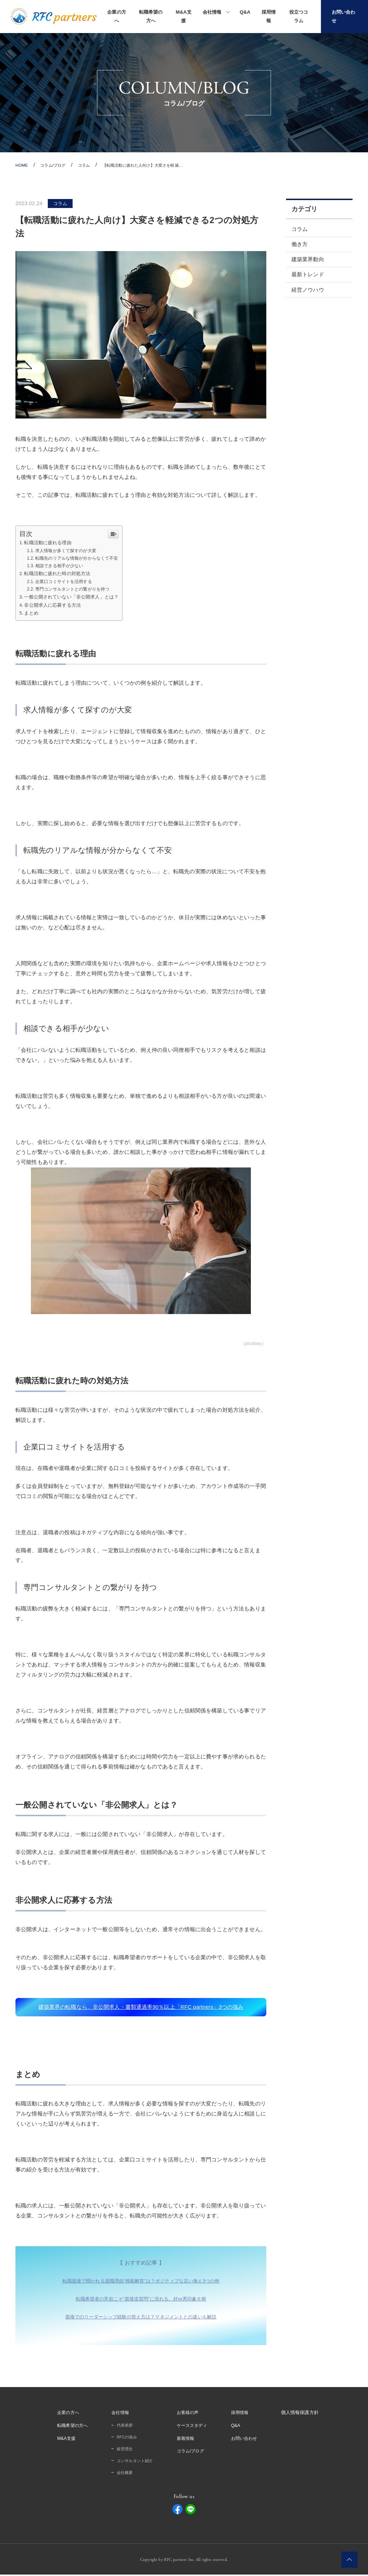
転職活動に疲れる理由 (50, 542)
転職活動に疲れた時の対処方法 (60, 573)
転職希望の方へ (151, 16)
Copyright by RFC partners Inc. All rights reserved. (184, 2561)
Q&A (245, 12)
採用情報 (269, 16)
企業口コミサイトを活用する (66, 581)
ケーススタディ (193, 2427)
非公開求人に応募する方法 (55, 605)
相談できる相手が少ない (62, 565)
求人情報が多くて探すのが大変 (69, 550)
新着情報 (186, 2440)
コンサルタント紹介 (133, 2462)
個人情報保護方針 (305, 2414)
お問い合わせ (248, 2440)
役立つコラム (298, 16)
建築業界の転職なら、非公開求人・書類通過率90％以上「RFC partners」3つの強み (141, 2007)
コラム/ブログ (192, 2452)
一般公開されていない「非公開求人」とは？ (75, 597)
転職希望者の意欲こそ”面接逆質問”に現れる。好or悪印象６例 (141, 2300)
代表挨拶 (123, 2426)
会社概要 (123, 2474)
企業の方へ (117, 16)
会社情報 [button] (212, 12)
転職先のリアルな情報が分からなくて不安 (81, 558)
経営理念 (123, 2450)
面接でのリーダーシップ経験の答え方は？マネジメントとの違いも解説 (141, 2318)
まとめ (32, 613)
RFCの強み (125, 2438)
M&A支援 (184, 16)
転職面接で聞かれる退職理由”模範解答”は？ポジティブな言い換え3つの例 (140, 2282)
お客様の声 (189, 2414)
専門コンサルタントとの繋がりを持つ (76, 589)
